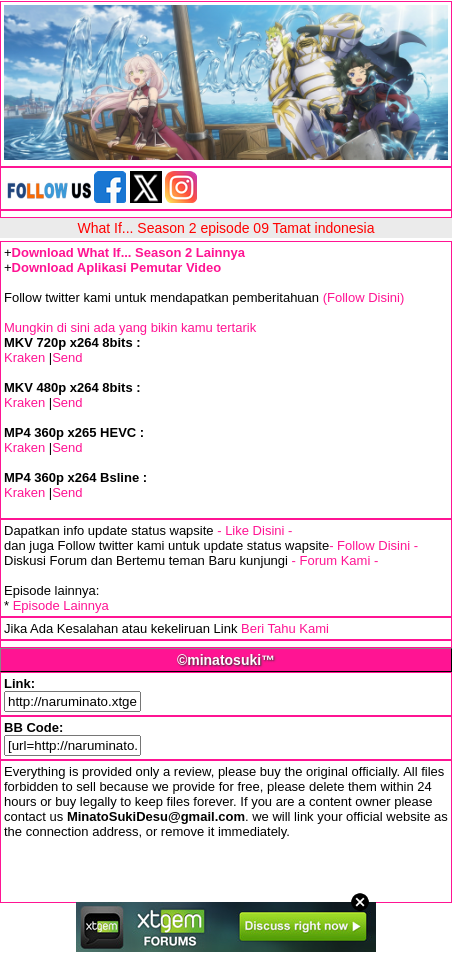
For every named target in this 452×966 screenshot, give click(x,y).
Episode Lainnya (61, 605)
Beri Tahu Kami (285, 628)
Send (67, 357)
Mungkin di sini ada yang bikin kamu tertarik (130, 327)
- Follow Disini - (373, 545)
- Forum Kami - (335, 560)
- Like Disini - (254, 530)
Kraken (24, 357)
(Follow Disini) (364, 297)
